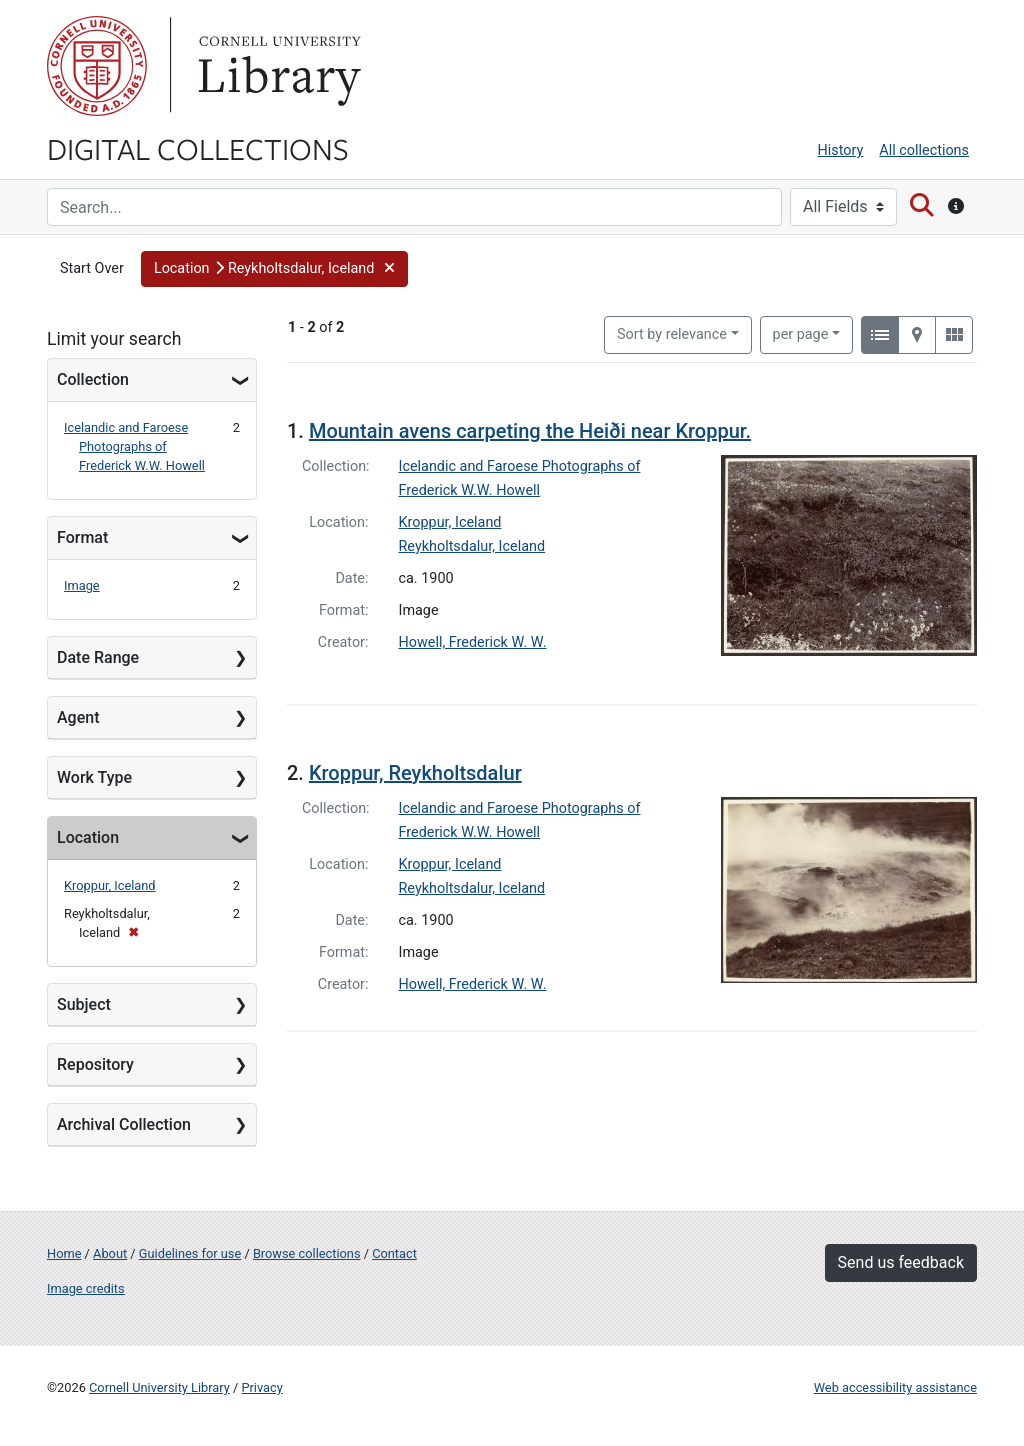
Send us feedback (901, 1262)
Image (82, 585)
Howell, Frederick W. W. (473, 642)
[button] (274, 269)
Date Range (98, 657)
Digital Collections (198, 148)
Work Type (94, 777)
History (841, 150)
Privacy (261, 1387)
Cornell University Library (159, 1387)
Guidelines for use (190, 1253)
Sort (672, 334)
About (110, 1253)
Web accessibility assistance (895, 1387)
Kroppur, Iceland (110, 885)
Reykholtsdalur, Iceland (472, 546)
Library (277, 66)
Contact (394, 1253)
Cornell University (97, 66)
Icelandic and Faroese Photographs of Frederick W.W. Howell (134, 446)
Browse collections (307, 1253)
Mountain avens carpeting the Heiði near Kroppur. (530, 431)
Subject (84, 1004)
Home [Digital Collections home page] (64, 1253)
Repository (95, 1064)
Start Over (92, 268)
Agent (78, 717)
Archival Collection (124, 1124)
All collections (924, 150)
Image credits (86, 1288)
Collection (93, 379)
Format (82, 537)
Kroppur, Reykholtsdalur (415, 773)
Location (88, 837)
